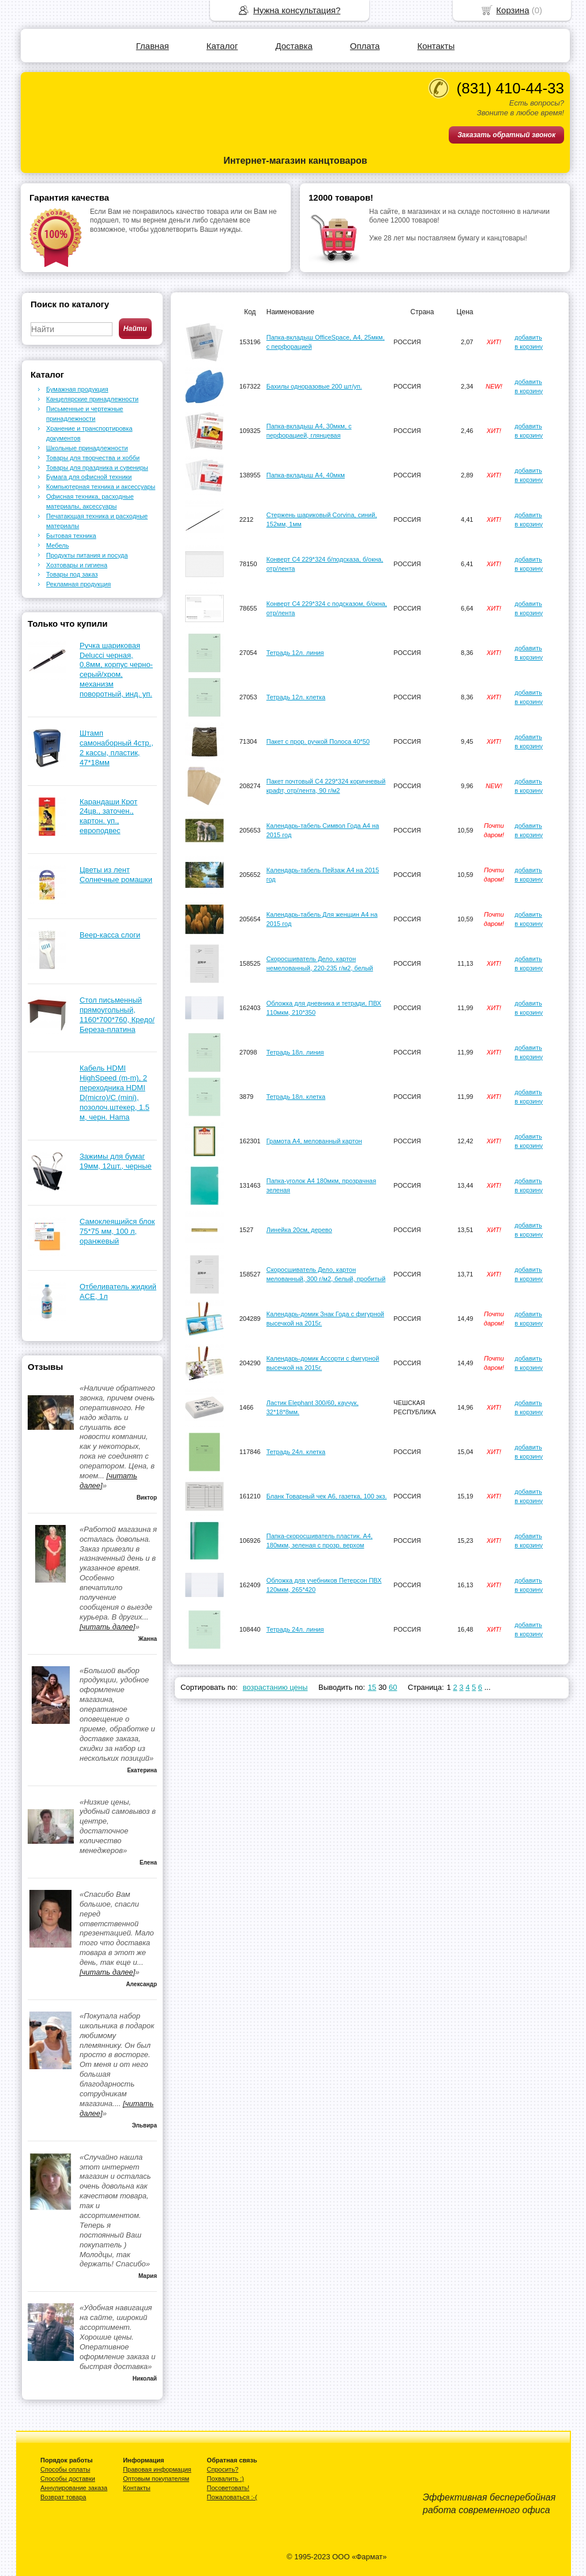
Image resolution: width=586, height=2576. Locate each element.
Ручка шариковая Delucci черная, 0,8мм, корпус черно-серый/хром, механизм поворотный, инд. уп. (116, 669)
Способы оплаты (65, 2469)
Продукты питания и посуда (87, 555)
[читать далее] (107, 1626)
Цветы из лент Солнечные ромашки (116, 874)
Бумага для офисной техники (89, 476)
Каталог (222, 46)
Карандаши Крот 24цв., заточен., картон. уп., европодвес (108, 816)
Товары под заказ (71, 574)
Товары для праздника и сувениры (97, 467)
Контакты (435, 46)
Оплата (365, 46)
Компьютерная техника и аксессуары (100, 486)
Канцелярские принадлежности (92, 399)
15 (372, 1687)
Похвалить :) (225, 2478)
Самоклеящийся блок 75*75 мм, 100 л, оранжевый (117, 1231)
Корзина (512, 10)
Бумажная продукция (77, 389)
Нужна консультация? (296, 10)
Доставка (293, 46)
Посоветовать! (228, 2487)
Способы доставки (67, 2478)
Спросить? (223, 2469)
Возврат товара (63, 2497)
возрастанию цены (275, 1687)
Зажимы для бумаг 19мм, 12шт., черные (116, 1161)
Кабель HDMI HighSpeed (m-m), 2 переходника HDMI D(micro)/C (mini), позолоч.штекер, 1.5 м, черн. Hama (114, 1092)
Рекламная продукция (78, 584)
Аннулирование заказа (73, 2487)
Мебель (57, 545)
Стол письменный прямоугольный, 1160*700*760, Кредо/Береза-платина (117, 1015)
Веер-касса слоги (110, 935)
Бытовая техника (71, 535)
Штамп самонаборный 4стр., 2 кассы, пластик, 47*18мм (116, 748)
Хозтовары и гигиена (76, 565)
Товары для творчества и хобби (93, 457)
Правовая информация (157, 2469)
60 (393, 1687)
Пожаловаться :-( (232, 2497)
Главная (152, 46)
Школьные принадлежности (87, 448)
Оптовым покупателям (156, 2478)
